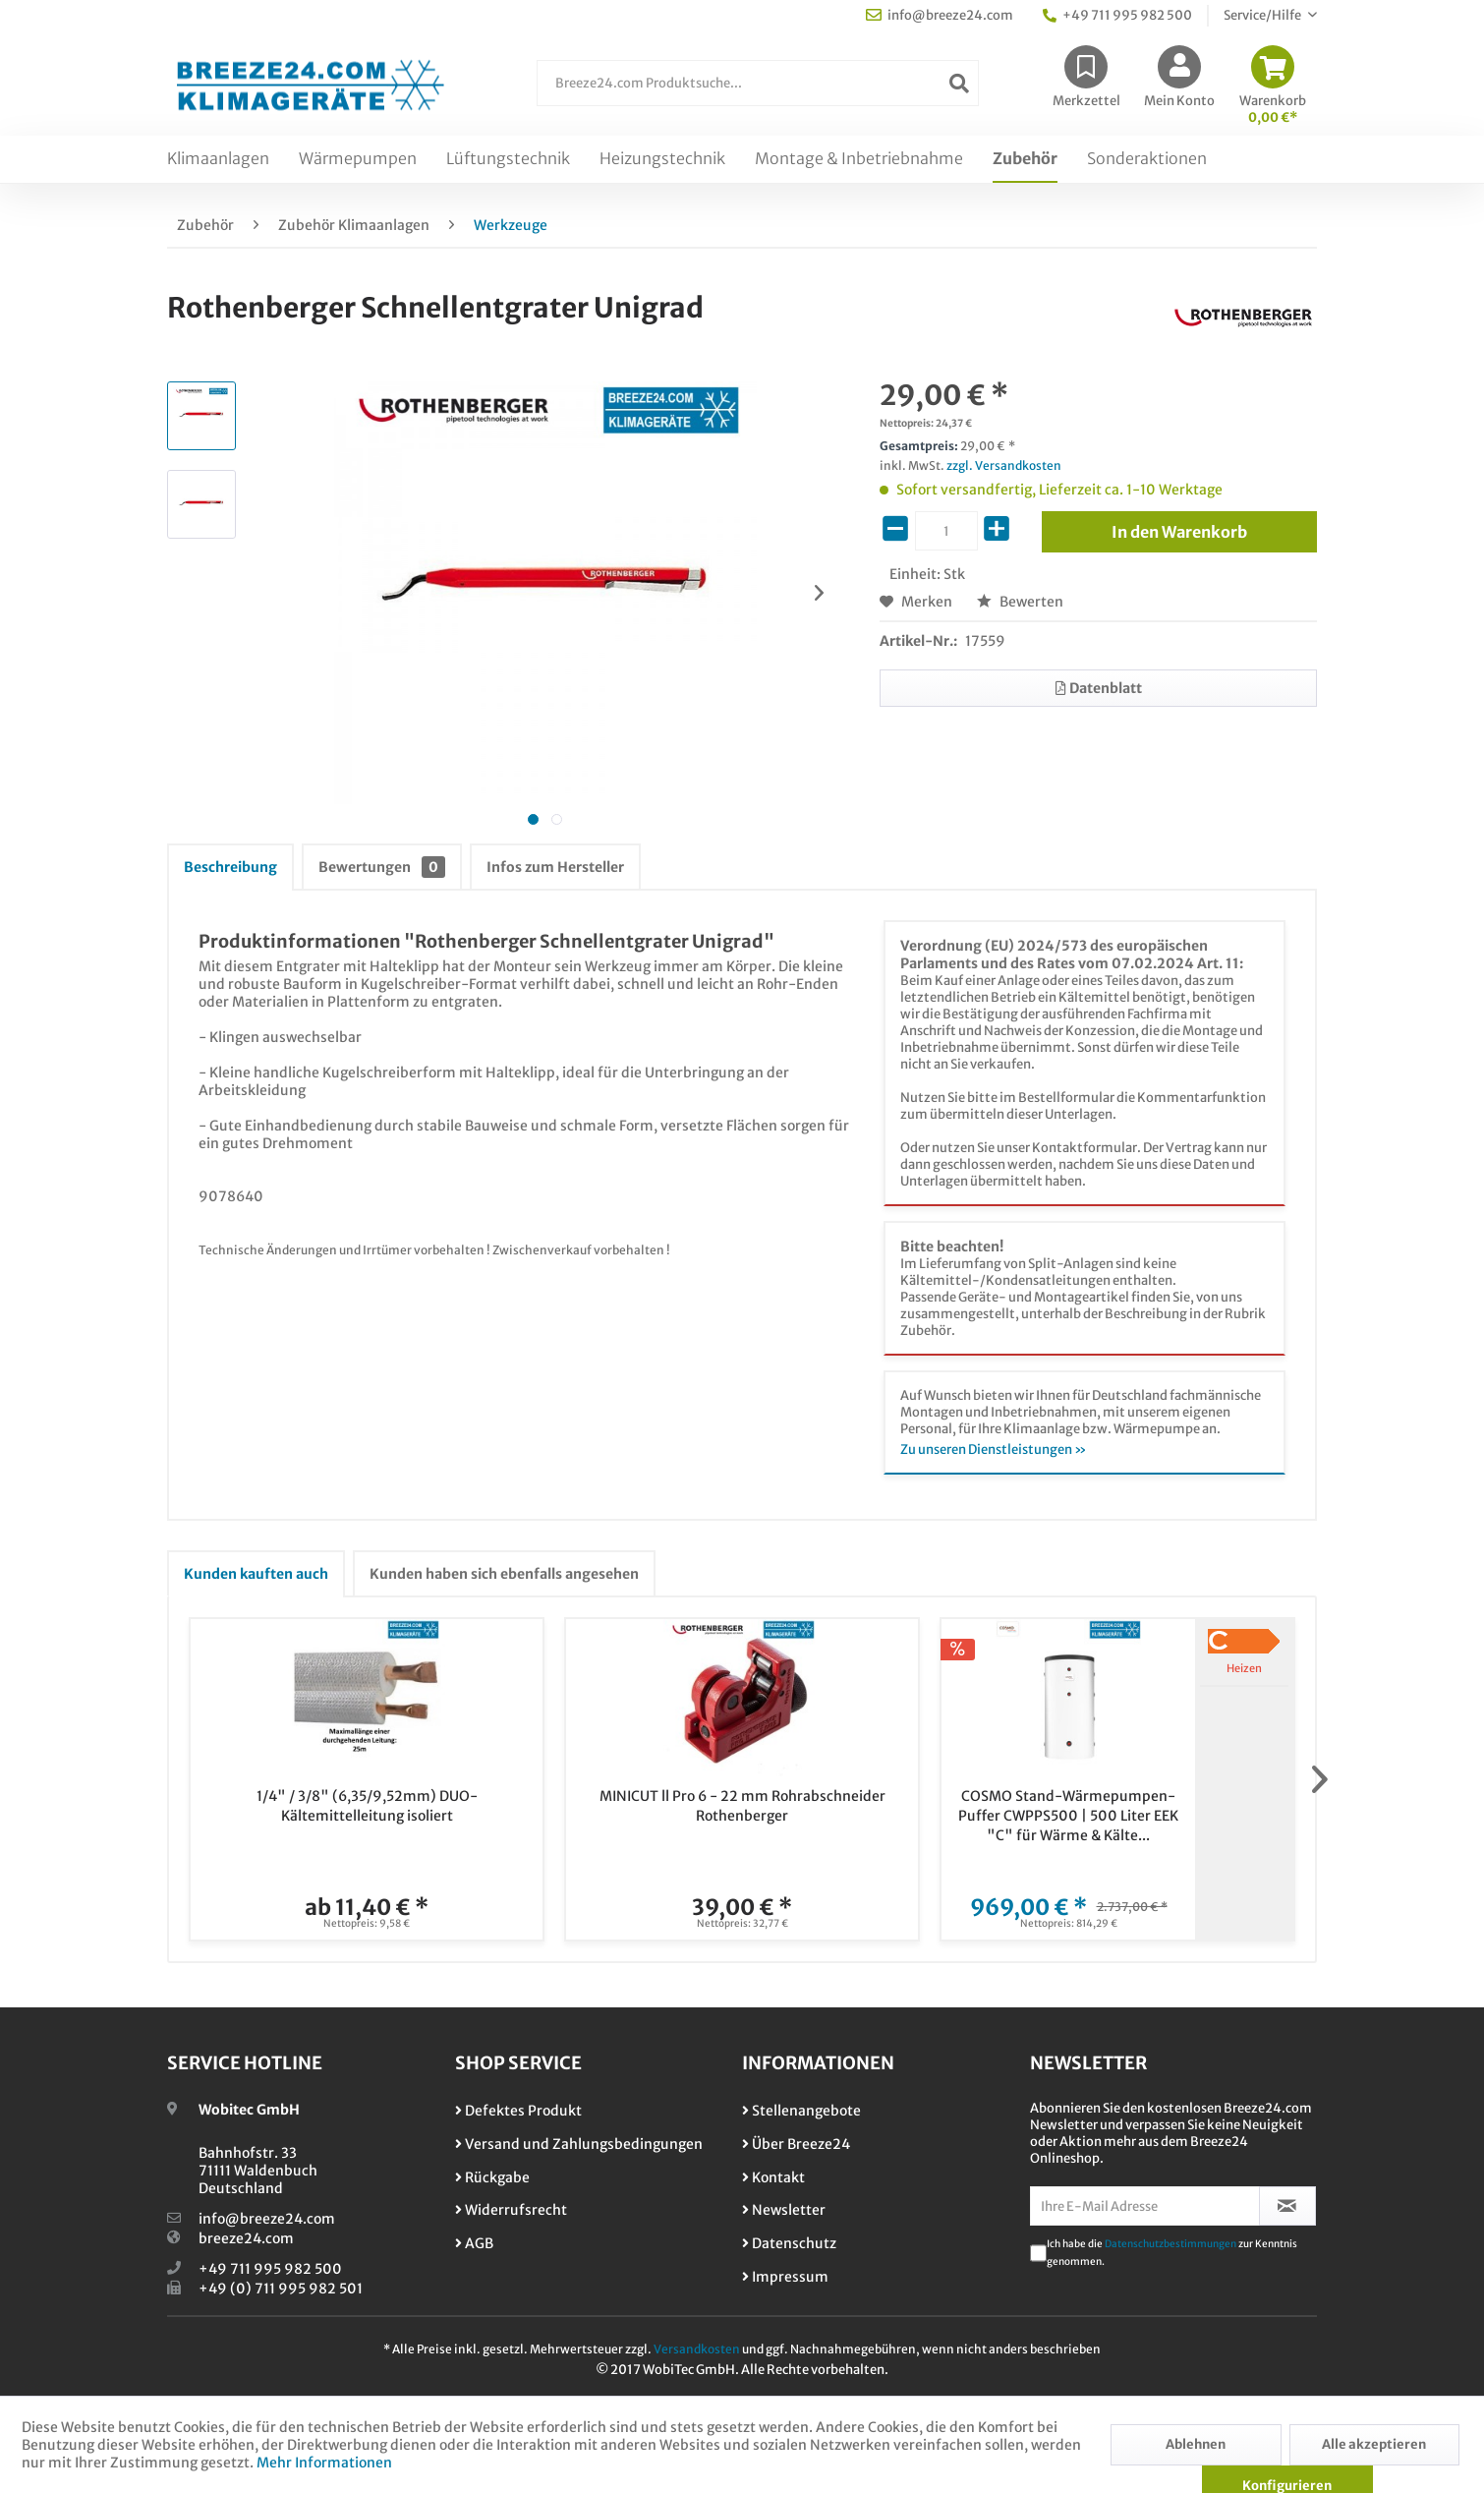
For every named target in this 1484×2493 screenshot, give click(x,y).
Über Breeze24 (796, 2144)
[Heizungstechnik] (662, 159)
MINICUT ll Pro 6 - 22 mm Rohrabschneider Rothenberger (742, 1806)
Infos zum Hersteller (555, 867)
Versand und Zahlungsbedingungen (579, 2144)
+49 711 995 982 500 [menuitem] (1117, 15)
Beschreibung (230, 867)
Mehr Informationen (324, 2462)
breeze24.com (246, 2238)
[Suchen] (959, 83)
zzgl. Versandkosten (1003, 465)
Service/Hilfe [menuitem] (1263, 15)
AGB (474, 2243)
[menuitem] (758, 93)
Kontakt (773, 2177)
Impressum (785, 2277)
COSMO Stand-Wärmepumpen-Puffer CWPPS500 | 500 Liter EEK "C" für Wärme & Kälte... (1068, 1815)
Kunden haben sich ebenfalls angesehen (504, 1574)
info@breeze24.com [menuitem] (939, 15)
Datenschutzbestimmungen (1170, 2243)
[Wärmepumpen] (358, 159)
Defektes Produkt (518, 2110)
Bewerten (1020, 601)
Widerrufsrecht (511, 2210)
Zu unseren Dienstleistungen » (993, 1449)
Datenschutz (789, 2243)
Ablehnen (1196, 2444)
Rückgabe (492, 2177)
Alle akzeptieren (1374, 2444)
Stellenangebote (801, 2110)
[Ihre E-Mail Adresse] (1145, 2206)
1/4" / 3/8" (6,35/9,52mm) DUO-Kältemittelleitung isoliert (367, 1806)
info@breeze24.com (267, 2219)
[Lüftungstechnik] (508, 159)
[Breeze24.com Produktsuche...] (758, 83)
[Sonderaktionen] (1147, 159)
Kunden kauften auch (256, 1574)
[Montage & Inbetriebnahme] (859, 159)
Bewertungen (381, 867)
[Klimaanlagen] (218, 159)
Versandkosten (697, 2349)
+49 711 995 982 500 (270, 2269)
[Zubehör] (1025, 159)
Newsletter (784, 2210)
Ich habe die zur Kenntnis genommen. (1172, 2252)
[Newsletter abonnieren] (1288, 2206)
